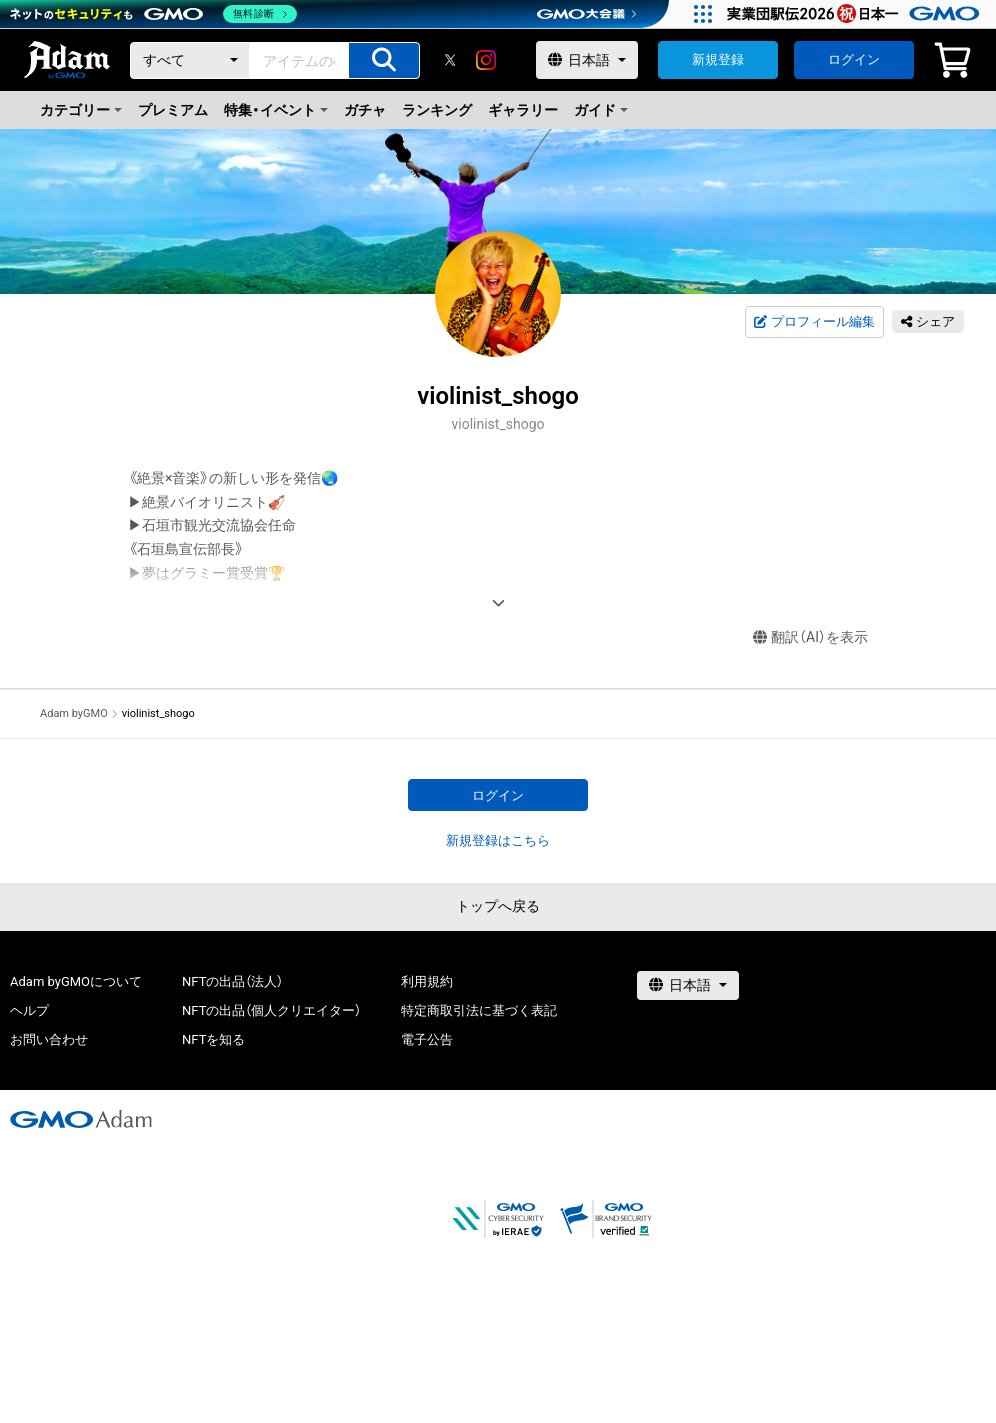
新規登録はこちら (498, 840)
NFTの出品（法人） (232, 981)
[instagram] (486, 60)
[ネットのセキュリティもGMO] (153, 14)
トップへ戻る (498, 906)
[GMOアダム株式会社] (81, 1119)
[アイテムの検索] (384, 60)
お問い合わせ (49, 1039)
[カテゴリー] (190, 60)
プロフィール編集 (814, 322)
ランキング (437, 110)
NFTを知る (213, 1039)
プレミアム (173, 110)
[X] (450, 60)
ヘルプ (29, 1010)
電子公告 (427, 1039)
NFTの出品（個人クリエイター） (271, 1010)
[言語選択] (587, 60)
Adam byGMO (74, 713)
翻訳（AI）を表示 (810, 637)
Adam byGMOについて (76, 981)
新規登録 (718, 59)
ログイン (854, 59)
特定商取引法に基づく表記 (479, 1010)
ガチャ (365, 110)
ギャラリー (523, 110)
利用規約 (427, 981)
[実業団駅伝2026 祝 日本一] (856, 14)
